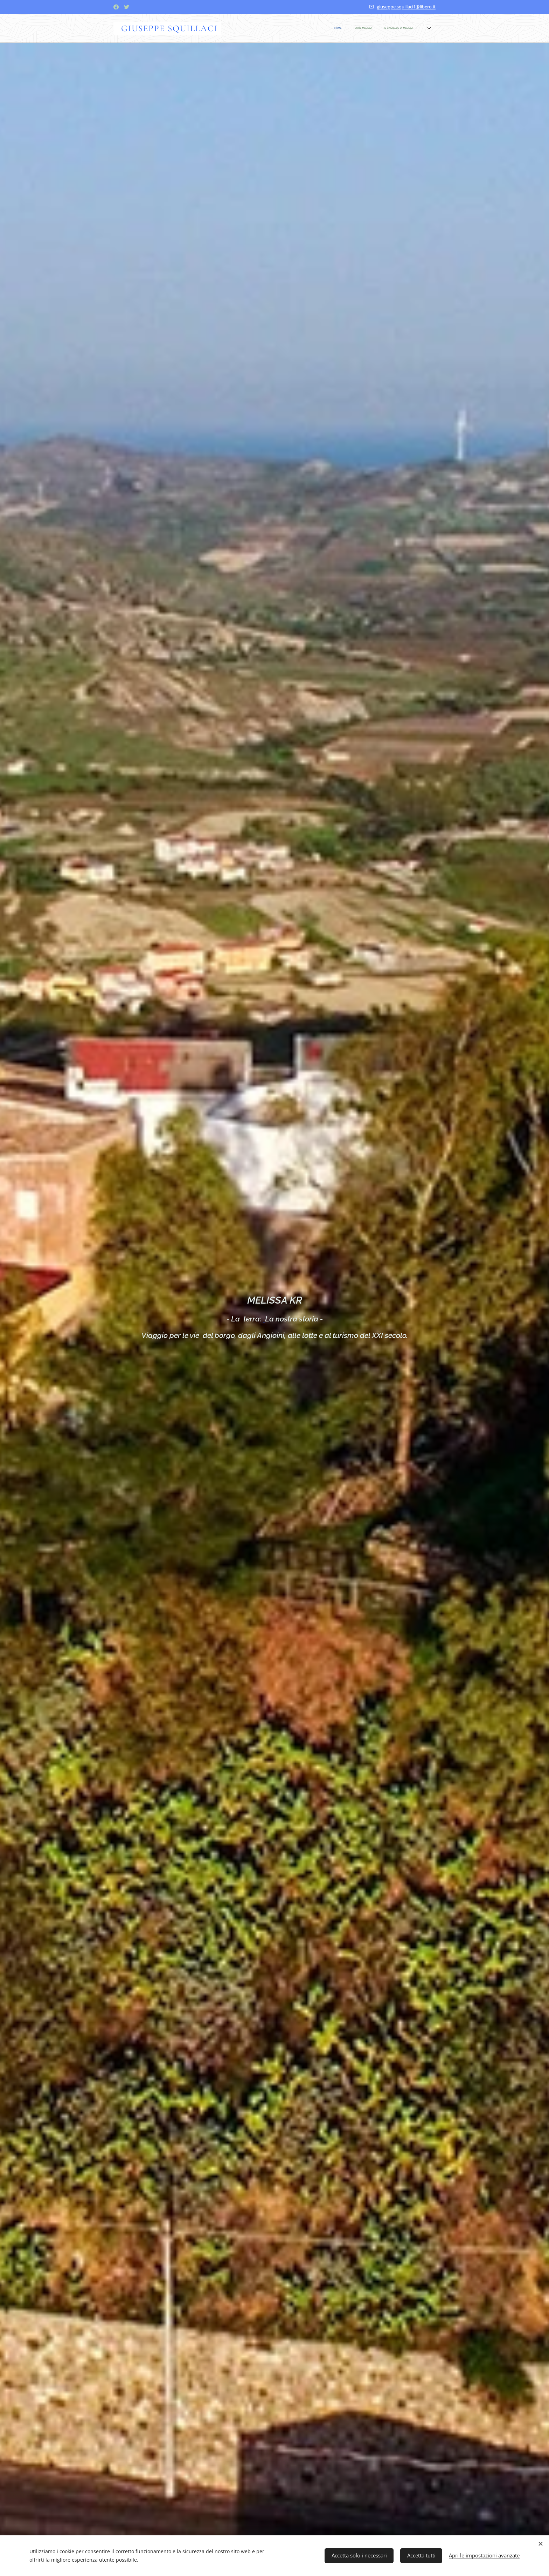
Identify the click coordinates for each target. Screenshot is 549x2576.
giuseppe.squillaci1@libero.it (406, 7)
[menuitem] (290, 28)
